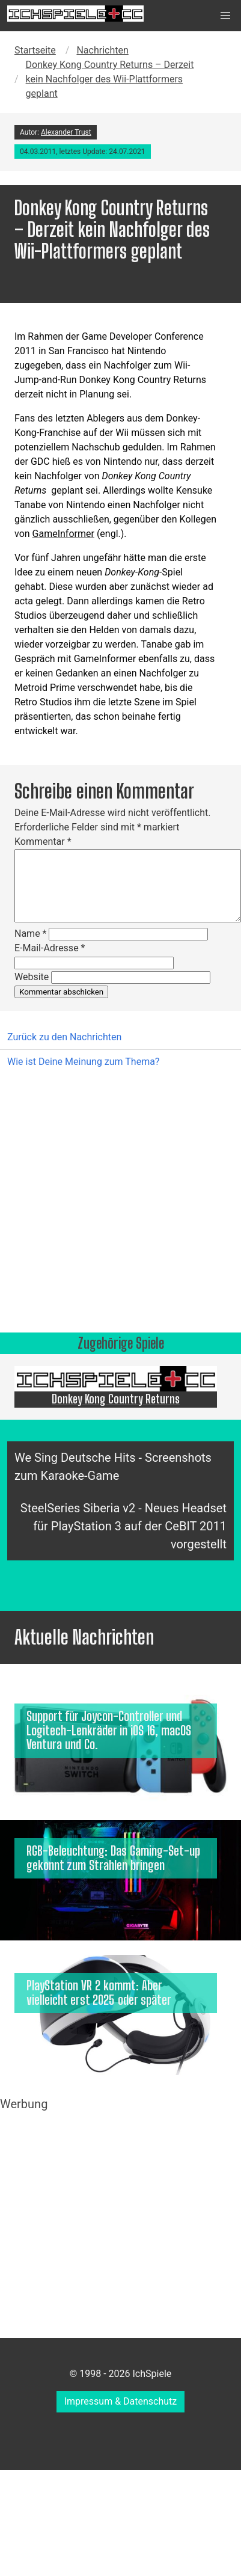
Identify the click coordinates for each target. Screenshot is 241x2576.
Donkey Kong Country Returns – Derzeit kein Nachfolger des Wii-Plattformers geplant (110, 79)
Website (31, 977)
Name (30, 933)
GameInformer (63, 533)
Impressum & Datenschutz (120, 2401)
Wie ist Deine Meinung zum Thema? (83, 1061)
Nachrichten (102, 50)
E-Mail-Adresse (49, 948)
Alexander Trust (66, 132)
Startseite (35, 50)
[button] (225, 15)
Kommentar (43, 841)
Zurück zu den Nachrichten (64, 1037)
